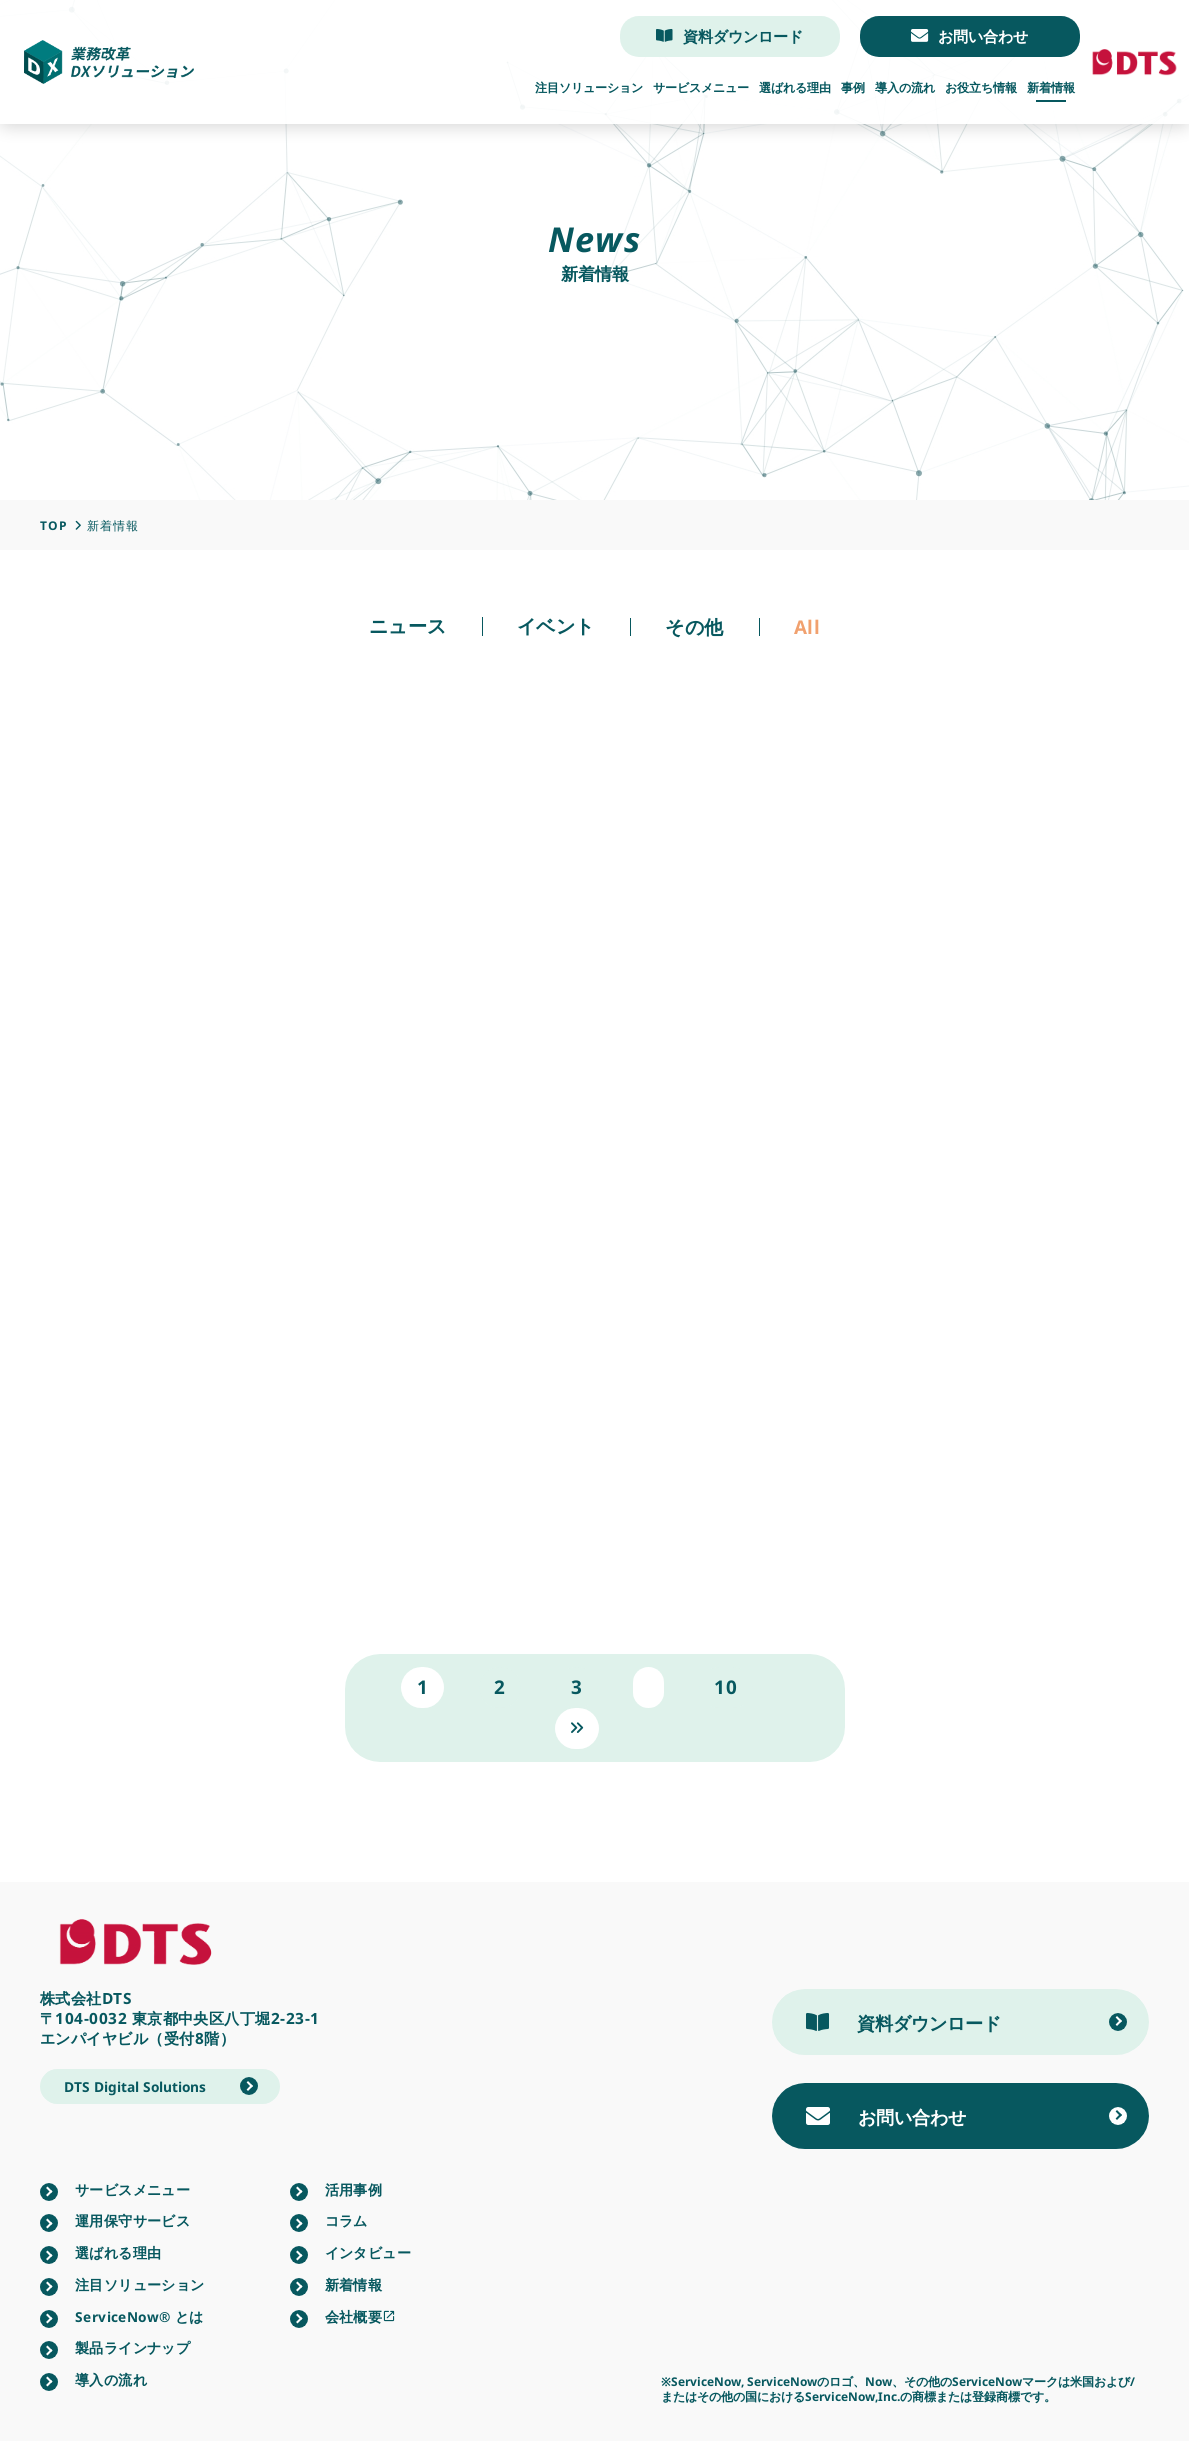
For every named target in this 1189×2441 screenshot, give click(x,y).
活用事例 (354, 2190)
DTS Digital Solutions (135, 2086)
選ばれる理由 (795, 88)
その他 (694, 627)
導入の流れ (905, 88)
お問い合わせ (969, 36)
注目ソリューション (589, 88)
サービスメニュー (701, 88)
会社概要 (361, 2317)
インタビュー (368, 2253)
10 (725, 1687)
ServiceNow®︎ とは (139, 2317)
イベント (556, 626)
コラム (346, 2221)
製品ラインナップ (132, 2348)
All (807, 627)
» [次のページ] (577, 1728)
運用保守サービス (132, 2221)
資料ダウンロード (729, 36)
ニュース (408, 626)
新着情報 (1051, 88)
